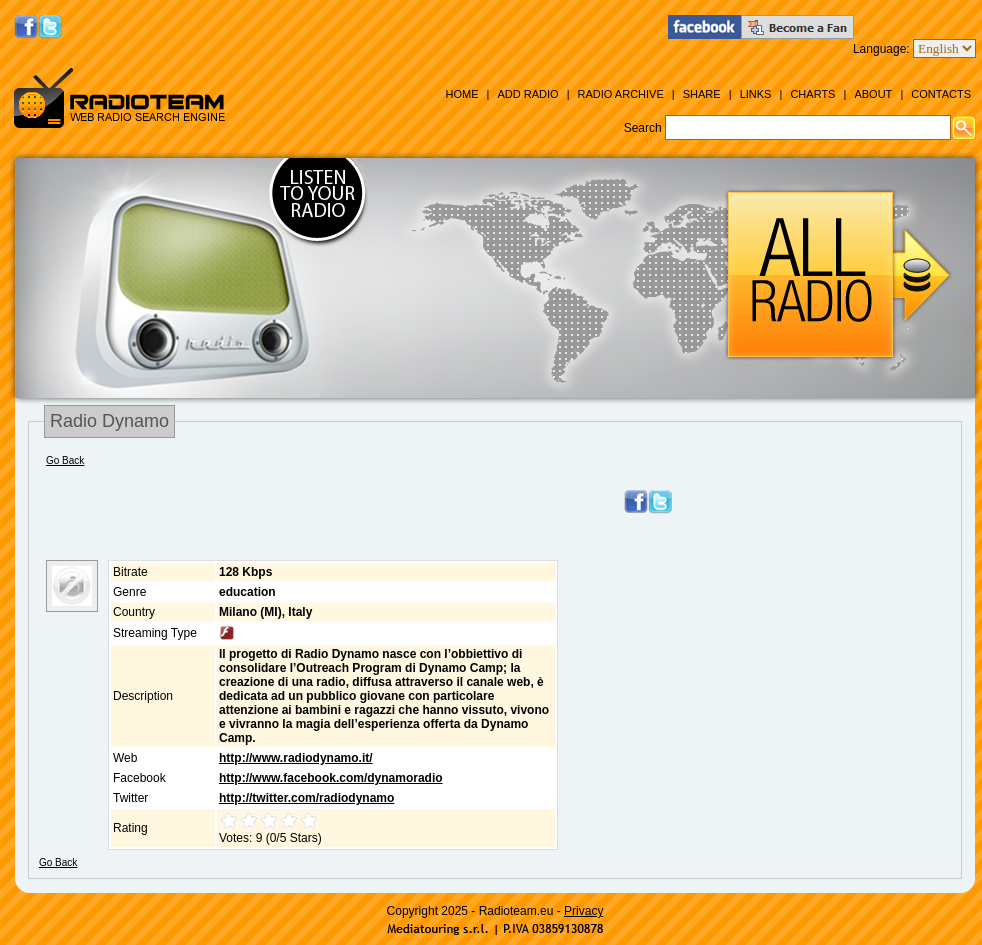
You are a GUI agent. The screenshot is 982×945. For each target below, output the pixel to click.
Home (461, 94)
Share (702, 94)
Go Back (65, 460)
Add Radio (527, 94)
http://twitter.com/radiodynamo (306, 798)
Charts (812, 94)
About (873, 94)
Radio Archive (621, 94)
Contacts (941, 94)
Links (756, 94)
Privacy (583, 911)
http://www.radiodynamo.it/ (296, 758)
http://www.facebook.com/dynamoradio (331, 778)
